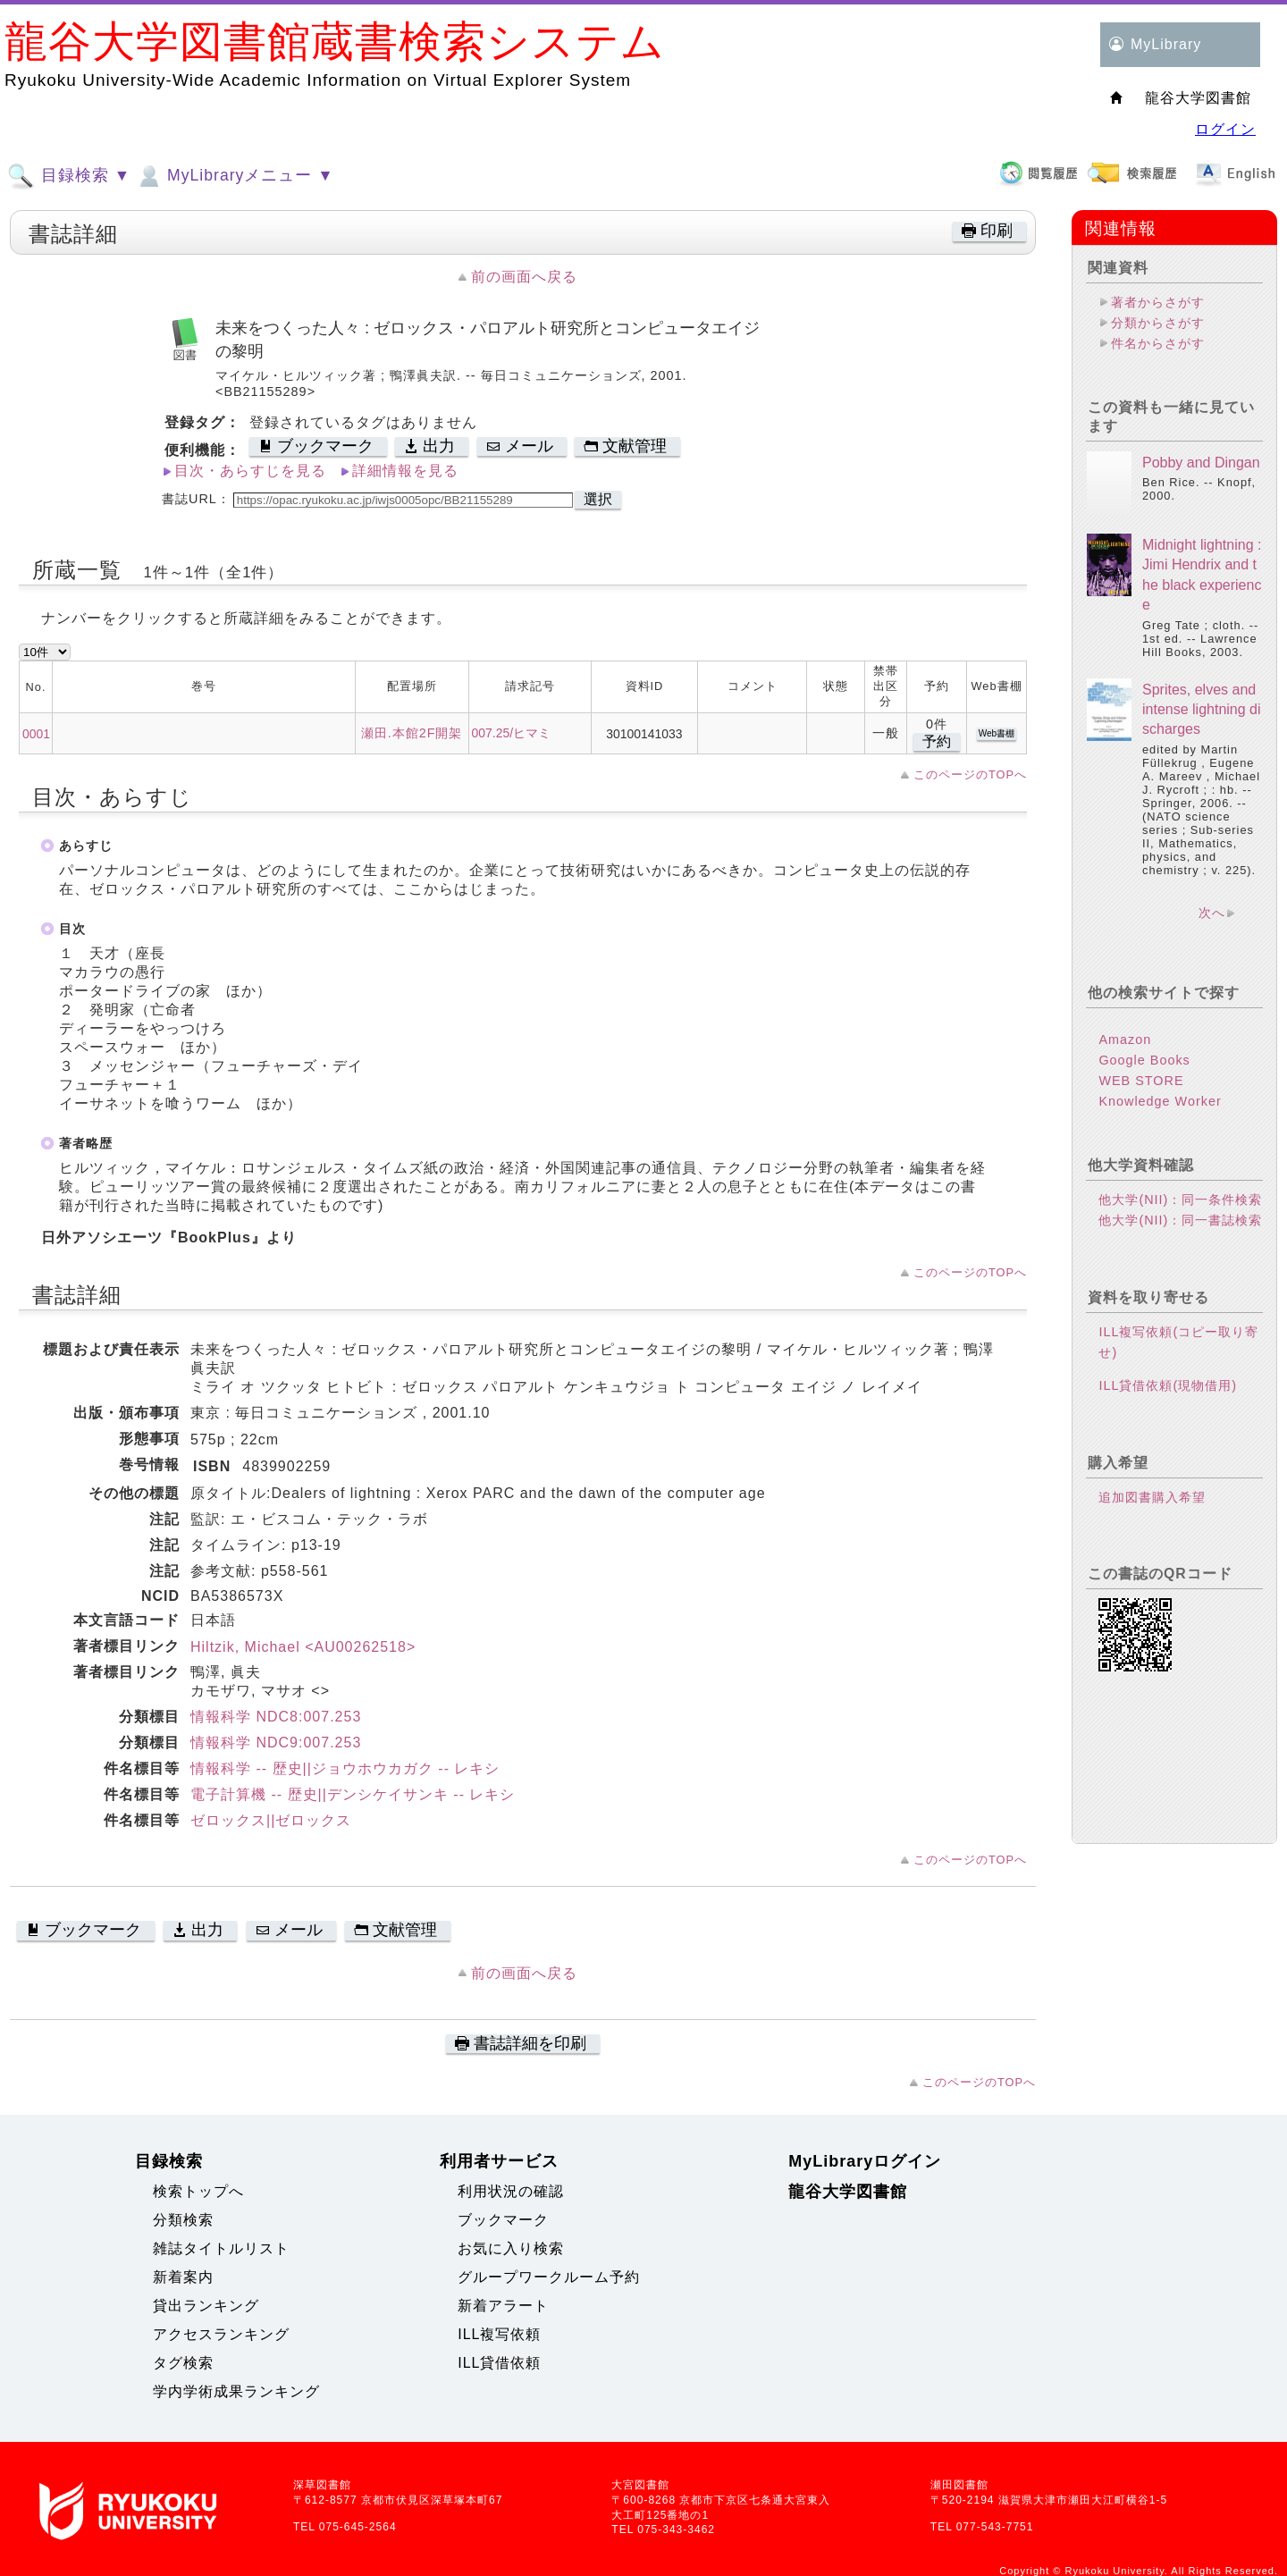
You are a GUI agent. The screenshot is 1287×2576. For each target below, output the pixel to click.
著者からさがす (1158, 302)
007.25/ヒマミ (511, 733)
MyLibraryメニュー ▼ (234, 176)
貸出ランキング (206, 2305)
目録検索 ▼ (68, 176)
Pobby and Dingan (1201, 462)
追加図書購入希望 (1152, 1497)
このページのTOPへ (970, 774)
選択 (598, 499)
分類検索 (183, 2219)
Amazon (1124, 1039)
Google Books (1144, 1060)
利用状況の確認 (511, 2191)
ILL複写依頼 (499, 2334)
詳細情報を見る (405, 470)
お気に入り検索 (511, 2248)
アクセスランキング (221, 2334)
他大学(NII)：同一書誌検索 (1180, 1220)
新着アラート (503, 2305)
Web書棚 (996, 733)
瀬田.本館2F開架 (412, 733)
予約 (936, 741)
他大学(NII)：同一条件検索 (1180, 1199)
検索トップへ (198, 2191)
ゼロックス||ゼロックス (270, 1820)
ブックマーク (503, 2219)
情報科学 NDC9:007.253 (275, 1742)
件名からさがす (1158, 343)
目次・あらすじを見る (250, 470)
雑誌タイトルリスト (221, 2248)
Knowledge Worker (1159, 1101)
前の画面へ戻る (524, 276)
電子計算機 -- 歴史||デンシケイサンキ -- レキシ (352, 1794)
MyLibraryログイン (864, 2161)
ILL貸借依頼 (499, 2362)
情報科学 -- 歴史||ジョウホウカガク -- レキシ (345, 1768)
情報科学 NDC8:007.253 (275, 1716)
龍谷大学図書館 (847, 2192)
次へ (1212, 912)
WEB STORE (1140, 1080)
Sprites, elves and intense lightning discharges (1201, 709)
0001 (36, 734)
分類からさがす (1158, 323)
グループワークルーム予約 (549, 2277)
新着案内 (183, 2277)
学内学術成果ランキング (236, 2391)
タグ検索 (183, 2362)
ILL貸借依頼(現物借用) (1167, 1385)
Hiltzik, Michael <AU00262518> (303, 1646)
